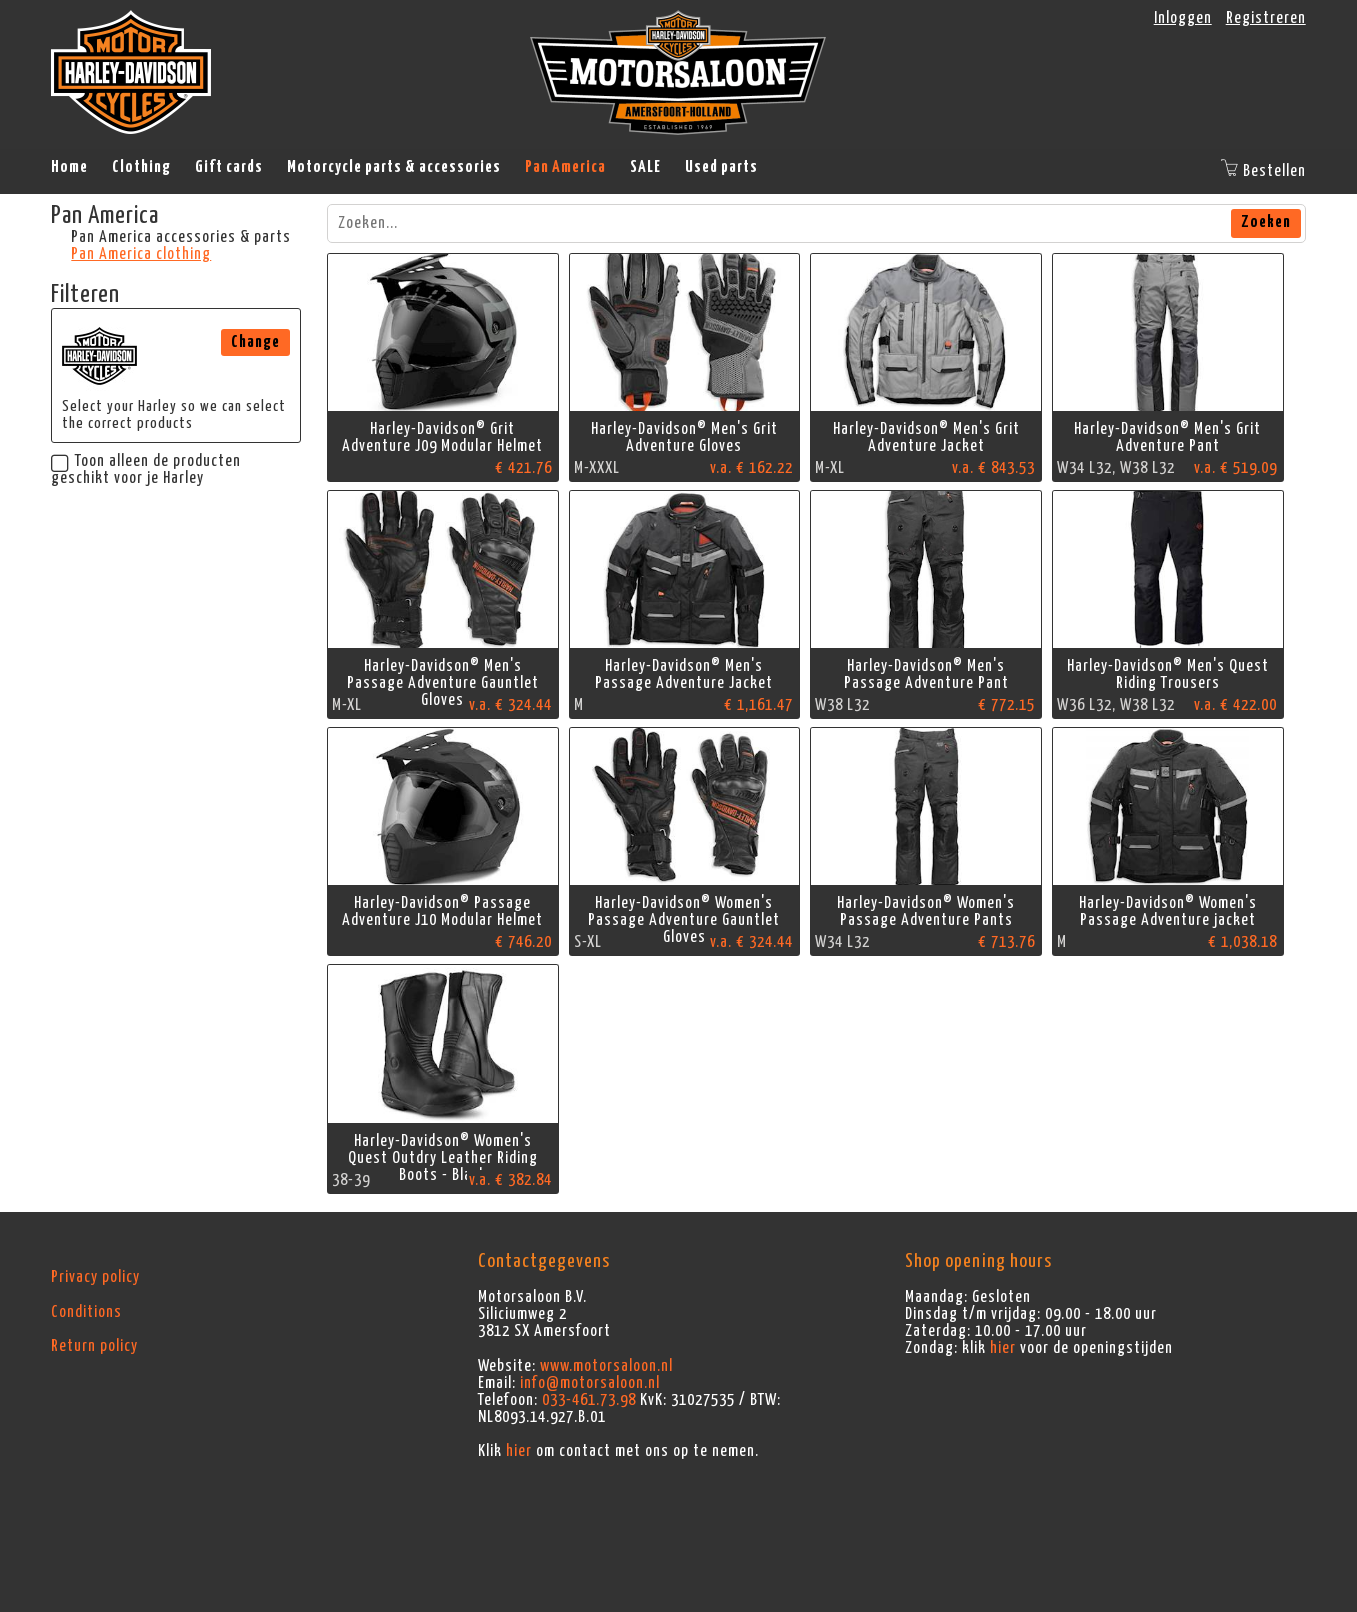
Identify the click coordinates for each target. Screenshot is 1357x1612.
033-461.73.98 (589, 1400)
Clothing (141, 167)
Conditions (86, 1312)
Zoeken (1266, 222)
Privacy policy (95, 1277)
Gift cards (229, 167)
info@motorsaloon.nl (590, 1383)
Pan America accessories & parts (181, 237)
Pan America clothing (141, 254)
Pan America (565, 167)
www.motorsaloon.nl (606, 1366)
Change (255, 342)
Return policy (94, 1346)
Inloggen (1183, 18)
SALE (645, 167)
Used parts (721, 167)
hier (519, 1451)
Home (69, 167)
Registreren (1266, 18)
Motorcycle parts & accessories (394, 167)
